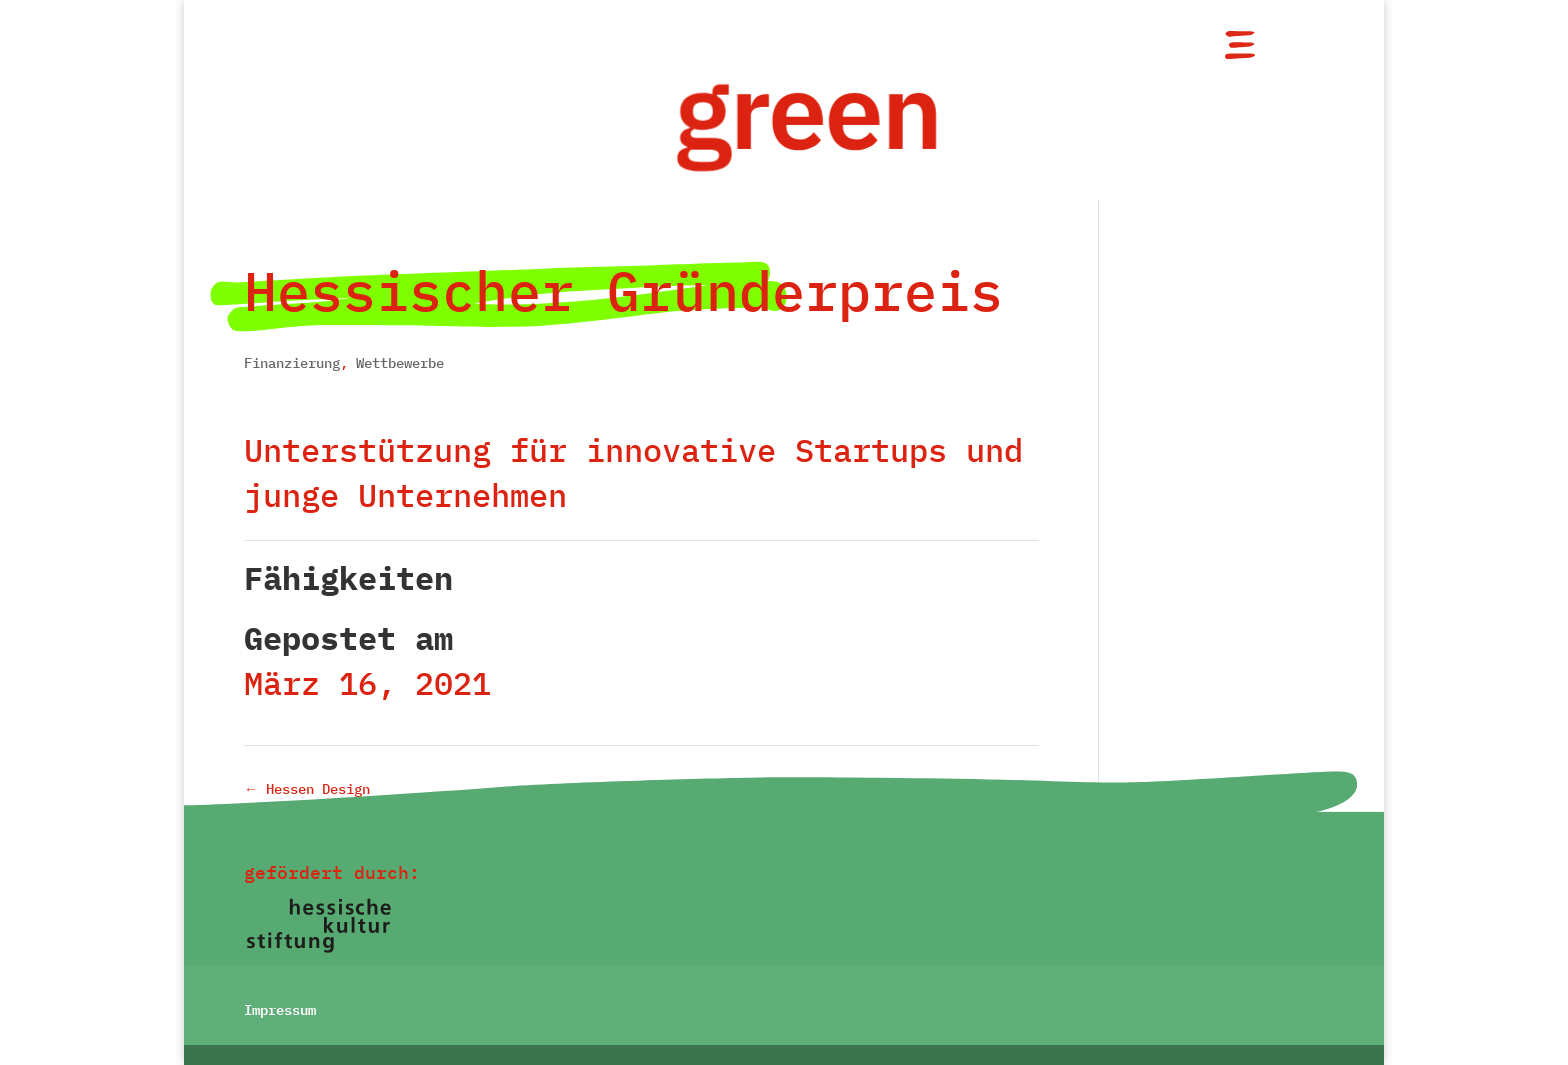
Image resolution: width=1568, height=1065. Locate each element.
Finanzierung (292, 363)
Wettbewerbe (400, 363)
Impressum (280, 1008)
